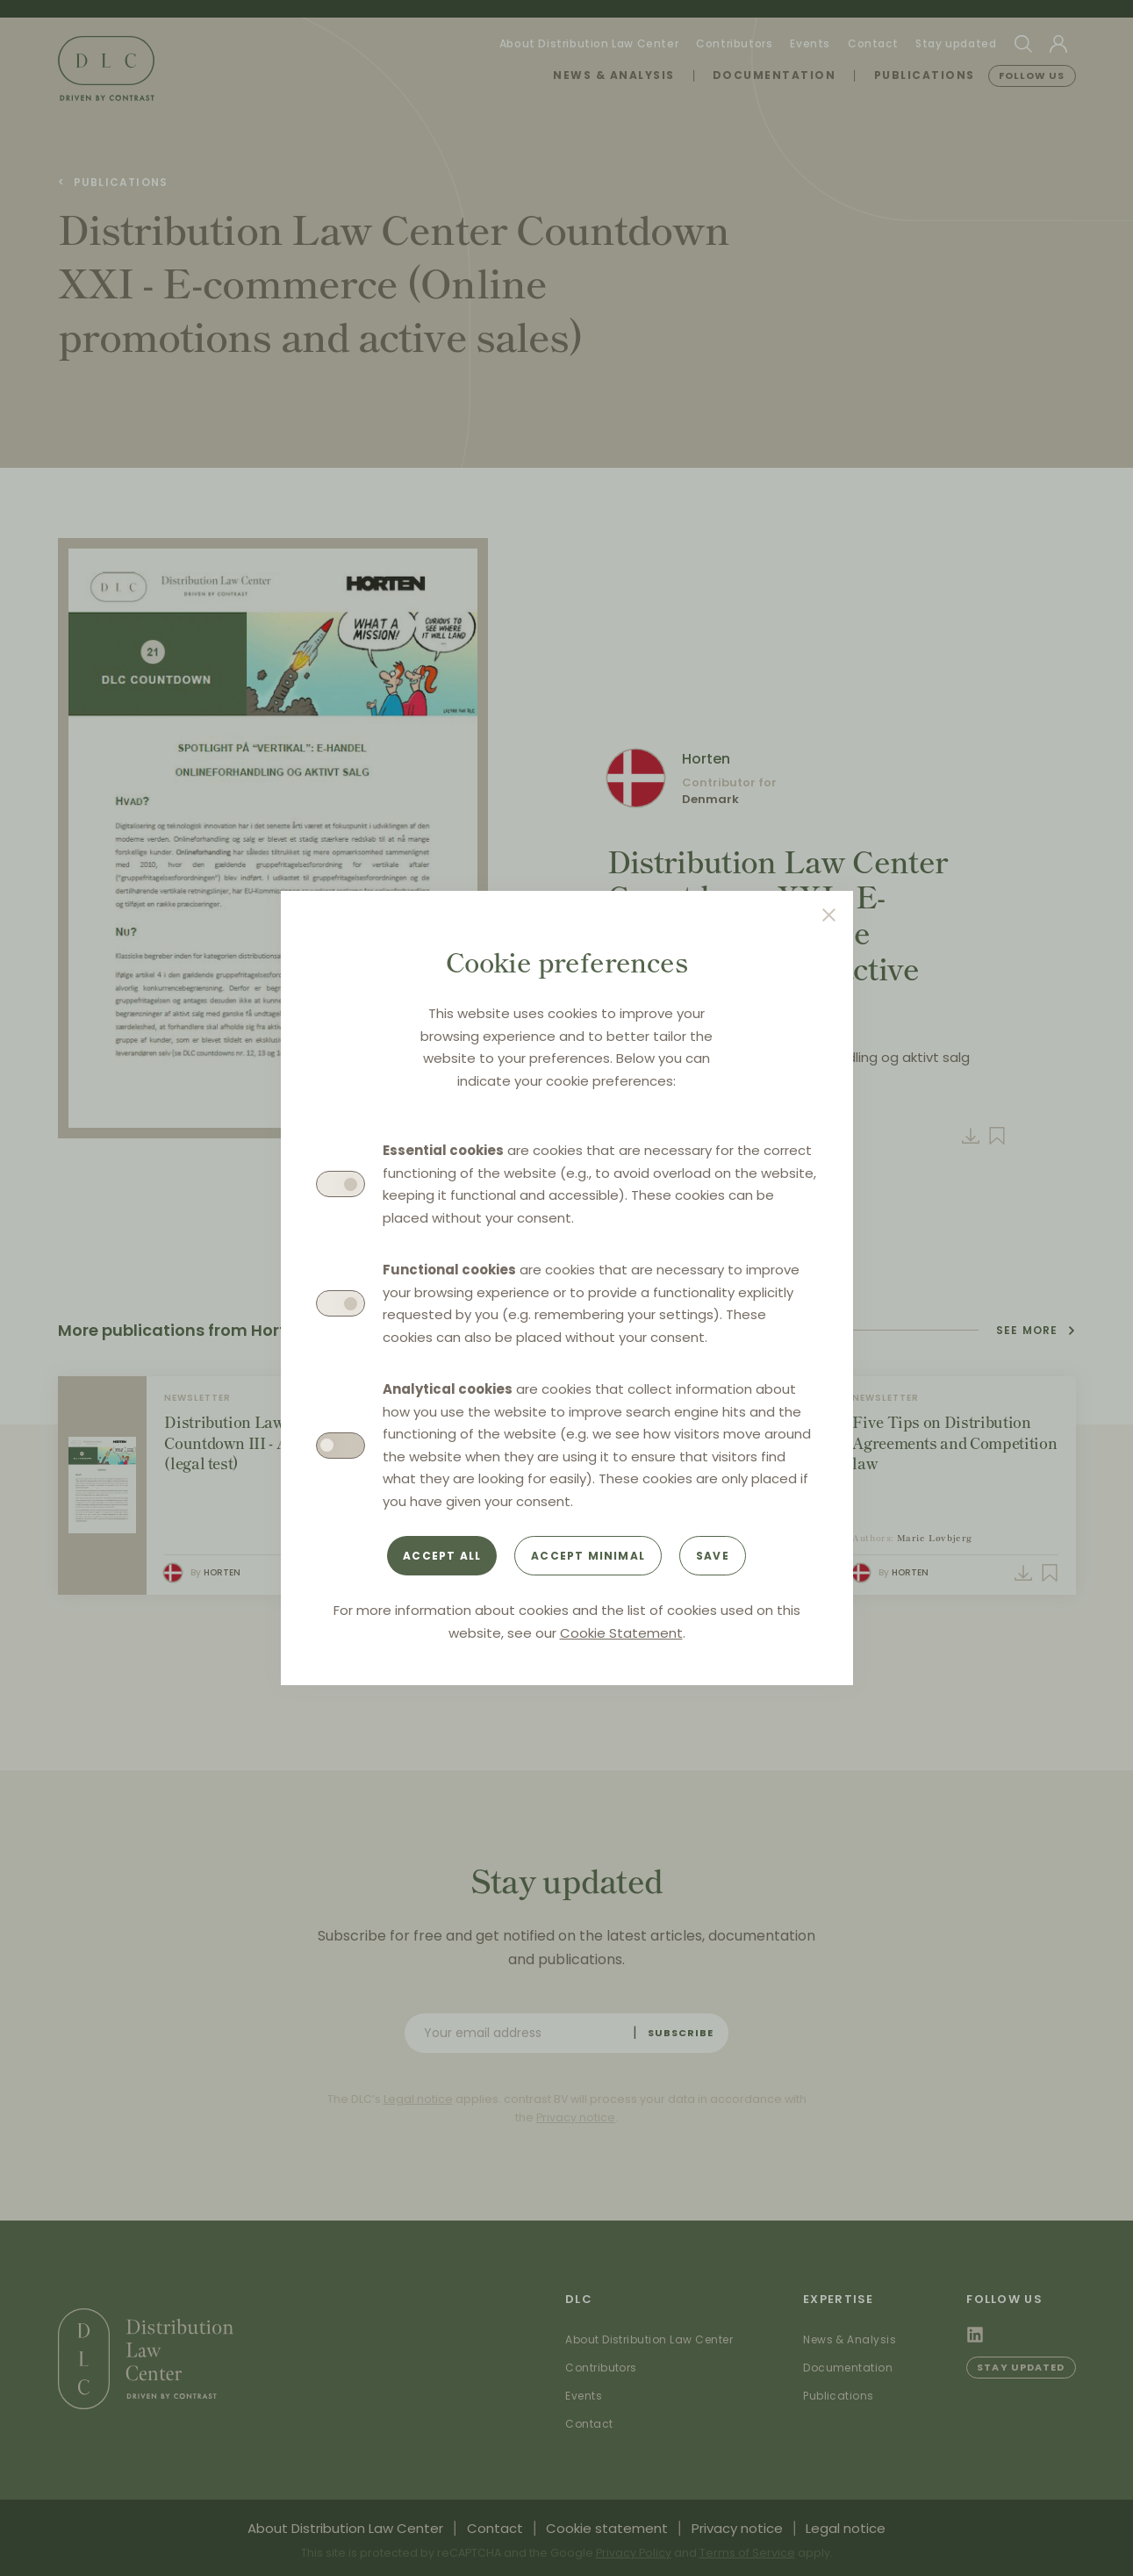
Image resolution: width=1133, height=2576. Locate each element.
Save (712, 1555)
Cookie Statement (621, 1633)
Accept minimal (588, 1555)
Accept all (442, 1555)
